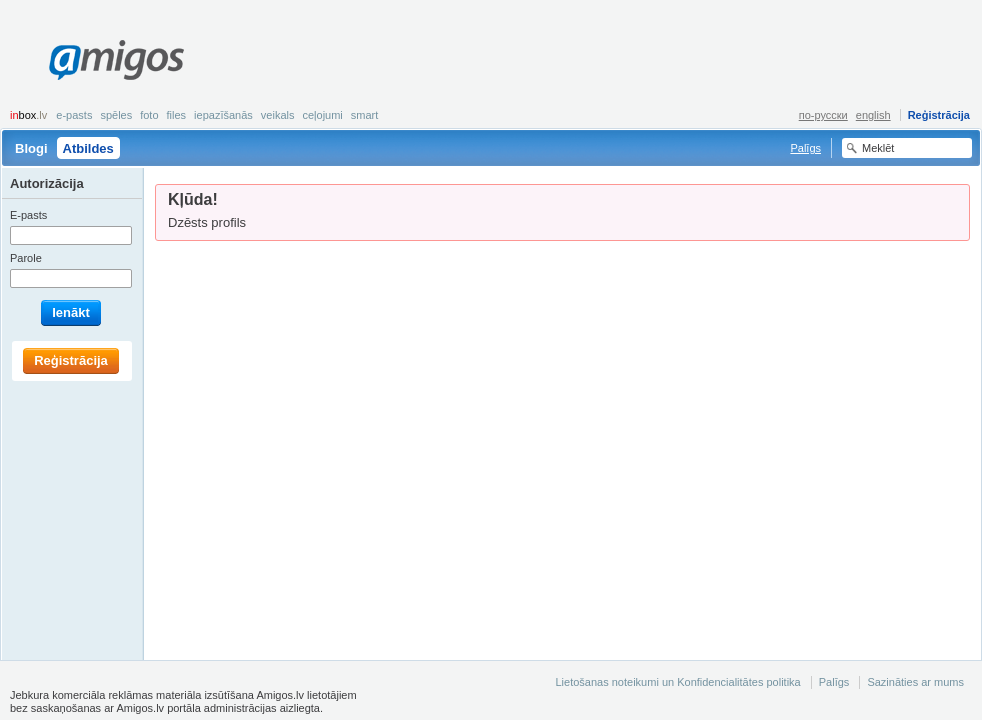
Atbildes (88, 148)
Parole (26, 258)
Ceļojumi (322, 115)
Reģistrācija (939, 115)
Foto (149, 115)
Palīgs (805, 148)
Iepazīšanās (223, 115)
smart (365, 115)
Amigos (116, 60)
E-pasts (74, 115)
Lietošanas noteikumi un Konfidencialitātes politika (677, 682)
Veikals (278, 115)
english (873, 115)
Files (177, 115)
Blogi (31, 148)
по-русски (823, 115)
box (28, 115)
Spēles (116, 115)
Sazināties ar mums (915, 682)
